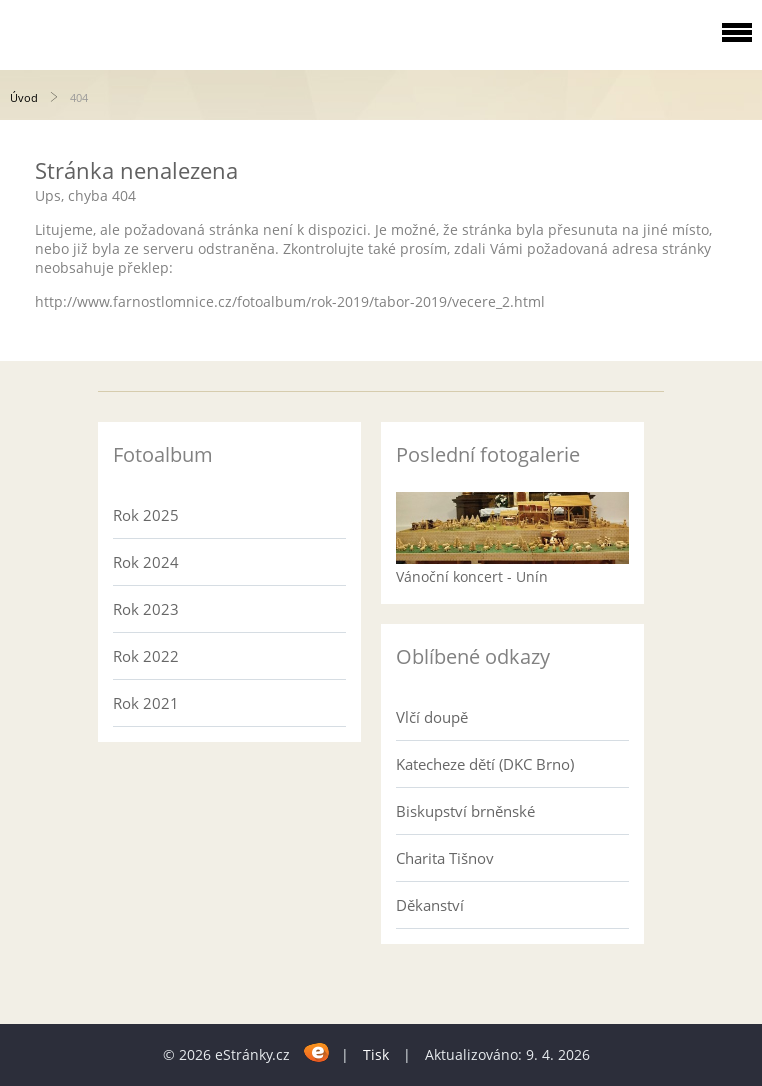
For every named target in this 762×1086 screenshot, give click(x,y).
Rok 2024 (146, 562)
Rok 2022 (146, 656)
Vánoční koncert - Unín (472, 576)
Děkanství (430, 905)
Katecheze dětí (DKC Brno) (485, 764)
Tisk (376, 1054)
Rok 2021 (146, 703)
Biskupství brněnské (465, 811)
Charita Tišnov (445, 858)
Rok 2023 (146, 609)
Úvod (24, 97)
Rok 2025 (146, 515)
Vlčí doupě (432, 717)
